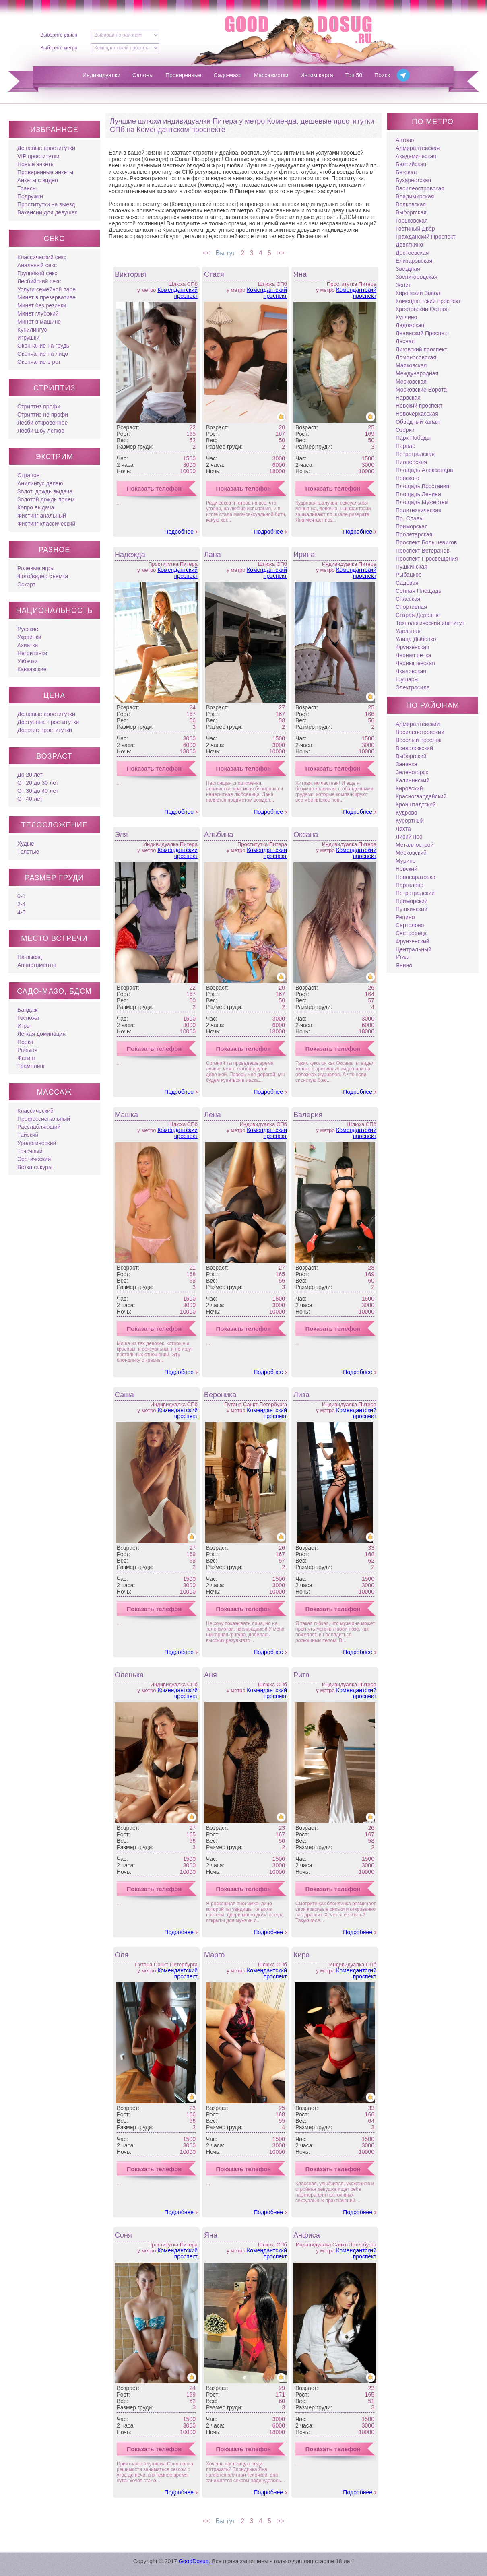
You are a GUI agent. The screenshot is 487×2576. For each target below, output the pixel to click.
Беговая (406, 172)
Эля (121, 835)
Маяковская (411, 365)
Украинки (29, 637)
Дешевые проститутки (46, 148)
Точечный (29, 1151)
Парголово (409, 885)
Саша (124, 1395)
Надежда (130, 555)
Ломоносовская (416, 357)
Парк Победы (413, 438)
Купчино (406, 317)
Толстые (28, 851)
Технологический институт (430, 623)
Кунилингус (32, 329)
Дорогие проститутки (44, 730)
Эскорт (26, 584)
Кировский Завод (418, 293)
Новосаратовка (415, 877)
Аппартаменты (36, 965)
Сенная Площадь (419, 591)
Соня (123, 2235)
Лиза (301, 1395)
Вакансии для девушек (47, 212)
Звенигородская (416, 277)
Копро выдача (35, 507)
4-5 (21, 912)
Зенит (403, 285)
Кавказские (31, 669)
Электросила (413, 687)
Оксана (305, 835)
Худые (25, 843)
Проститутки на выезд (46, 204)
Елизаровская (414, 261)
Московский (411, 853)
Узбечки (27, 661)
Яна (300, 274)
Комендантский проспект (177, 293)
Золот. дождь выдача (44, 491)
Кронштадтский (416, 804)
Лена (212, 1115)
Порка (25, 1042)
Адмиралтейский (418, 724)
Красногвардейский (421, 796)
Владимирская (415, 196)
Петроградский (415, 893)
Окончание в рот (39, 362)
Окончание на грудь (43, 345)
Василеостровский (420, 732)
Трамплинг (31, 1066)
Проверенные (183, 75)
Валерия (307, 1115)
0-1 (21, 896)
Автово (405, 140)
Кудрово (406, 812)
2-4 (21, 904)
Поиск (382, 75)
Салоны (142, 75)
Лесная (405, 341)
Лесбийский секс (39, 281)
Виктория (130, 274)
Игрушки (28, 337)
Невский (406, 869)
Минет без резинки (41, 305)
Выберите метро (58, 48)
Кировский (409, 788)
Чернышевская (415, 663)
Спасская (408, 599)
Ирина (304, 555)
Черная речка (413, 655)
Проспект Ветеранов (423, 550)
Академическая (416, 156)
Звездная (408, 269)
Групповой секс (37, 273)
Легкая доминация (41, 1034)
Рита (301, 1675)
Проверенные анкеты (45, 172)
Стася (214, 274)
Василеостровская (420, 188)
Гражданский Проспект (426, 236)
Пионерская (411, 462)
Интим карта (317, 75)
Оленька (129, 1675)
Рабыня (27, 1050)
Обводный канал (418, 422)
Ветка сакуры (34, 1167)
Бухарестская (413, 180)
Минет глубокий (38, 313)
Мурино (406, 861)
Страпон (28, 475)
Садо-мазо (228, 75)
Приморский (412, 901)
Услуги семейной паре (46, 289)
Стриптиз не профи (42, 414)
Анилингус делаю (40, 483)
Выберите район (58, 35)
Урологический (36, 1143)
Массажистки (271, 75)
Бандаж (27, 1009)
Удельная (408, 631)
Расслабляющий (38, 1127)
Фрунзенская (412, 647)
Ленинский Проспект (423, 333)
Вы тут (225, 253)
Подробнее (179, 531)
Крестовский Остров (422, 309)
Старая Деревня (417, 615)
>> (281, 253)
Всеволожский (414, 748)
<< (206, 253)
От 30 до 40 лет (37, 791)
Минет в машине (39, 321)
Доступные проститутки (48, 722)
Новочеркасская (417, 413)
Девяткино (409, 244)
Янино (404, 965)
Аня (210, 1675)
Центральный (413, 949)
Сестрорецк (411, 933)
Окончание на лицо (42, 354)
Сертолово (410, 925)
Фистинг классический (46, 523)
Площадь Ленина (418, 494)
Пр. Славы (409, 518)
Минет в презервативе (46, 297)
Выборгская (411, 212)
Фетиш (26, 1058)
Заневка (406, 764)
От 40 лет (30, 799)
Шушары (407, 679)
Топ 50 (353, 75)
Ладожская (410, 325)
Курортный (410, 820)
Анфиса (306, 2235)
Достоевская (412, 253)
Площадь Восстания (422, 486)
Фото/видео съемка (42, 576)
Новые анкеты (36, 164)
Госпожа (28, 1018)
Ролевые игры (35, 568)
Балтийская (411, 164)
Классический (35, 1111)
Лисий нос (409, 836)
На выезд (29, 957)
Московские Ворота (421, 389)
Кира (301, 1955)
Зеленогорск (412, 772)
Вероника (220, 1395)
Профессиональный (43, 1119)
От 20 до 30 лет (37, 783)
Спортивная (411, 607)
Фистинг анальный (41, 515)
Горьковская (412, 220)
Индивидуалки (101, 75)
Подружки (30, 196)
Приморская (412, 526)
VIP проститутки (38, 156)
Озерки (405, 430)
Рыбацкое (409, 574)
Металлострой (414, 844)
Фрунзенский (412, 941)
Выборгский (411, 756)
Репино (405, 917)
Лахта (403, 828)
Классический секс (41, 257)
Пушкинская (411, 566)
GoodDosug (194, 2561)
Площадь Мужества (422, 502)
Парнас (405, 446)
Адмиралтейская (418, 148)
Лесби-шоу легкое (40, 430)
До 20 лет (30, 774)
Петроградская (415, 454)
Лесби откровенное (42, 422)
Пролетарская (414, 534)
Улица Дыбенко (416, 639)
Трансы (27, 188)
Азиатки (27, 645)
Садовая (407, 583)
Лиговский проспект (421, 349)
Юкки (402, 957)
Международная (417, 373)
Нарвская (408, 397)
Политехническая (419, 510)
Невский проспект (419, 405)
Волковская (411, 204)
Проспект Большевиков (426, 542)
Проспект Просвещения (427, 558)
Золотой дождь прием (46, 499)
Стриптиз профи (38, 406)
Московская (411, 381)
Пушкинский (411, 909)
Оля (121, 1955)
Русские (27, 629)
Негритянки (32, 653)
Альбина (218, 835)
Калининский (412, 780)
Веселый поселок (418, 740)
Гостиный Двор (415, 228)
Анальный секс (37, 265)
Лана (212, 555)
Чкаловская (411, 671)
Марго (214, 1955)
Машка (126, 1115)
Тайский (27, 1135)
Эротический (34, 1159)
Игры (24, 1026)
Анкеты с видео (37, 180)
